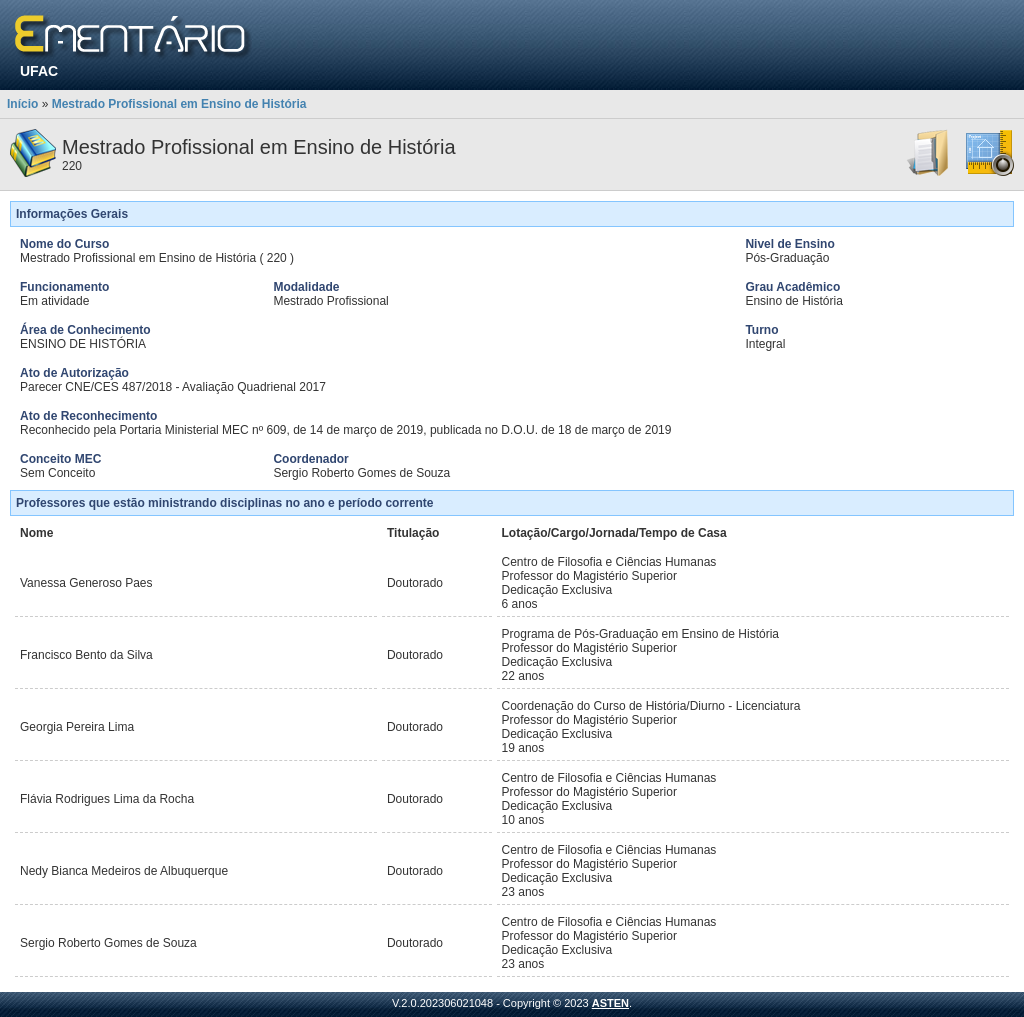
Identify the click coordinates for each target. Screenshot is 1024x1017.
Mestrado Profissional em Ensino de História (179, 104)
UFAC (39, 71)
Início (22, 104)
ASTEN (610, 1003)
